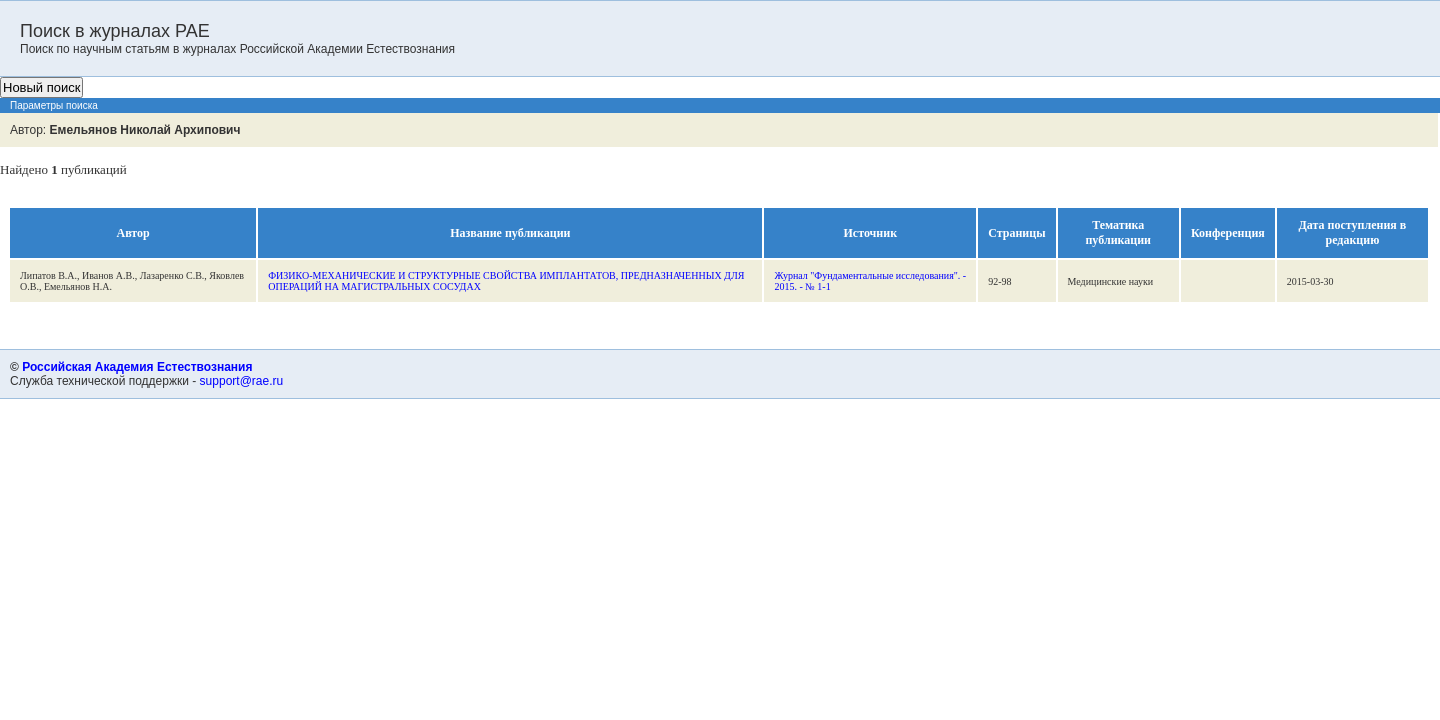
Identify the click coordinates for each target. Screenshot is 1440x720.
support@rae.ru (242, 381)
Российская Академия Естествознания (137, 367)
